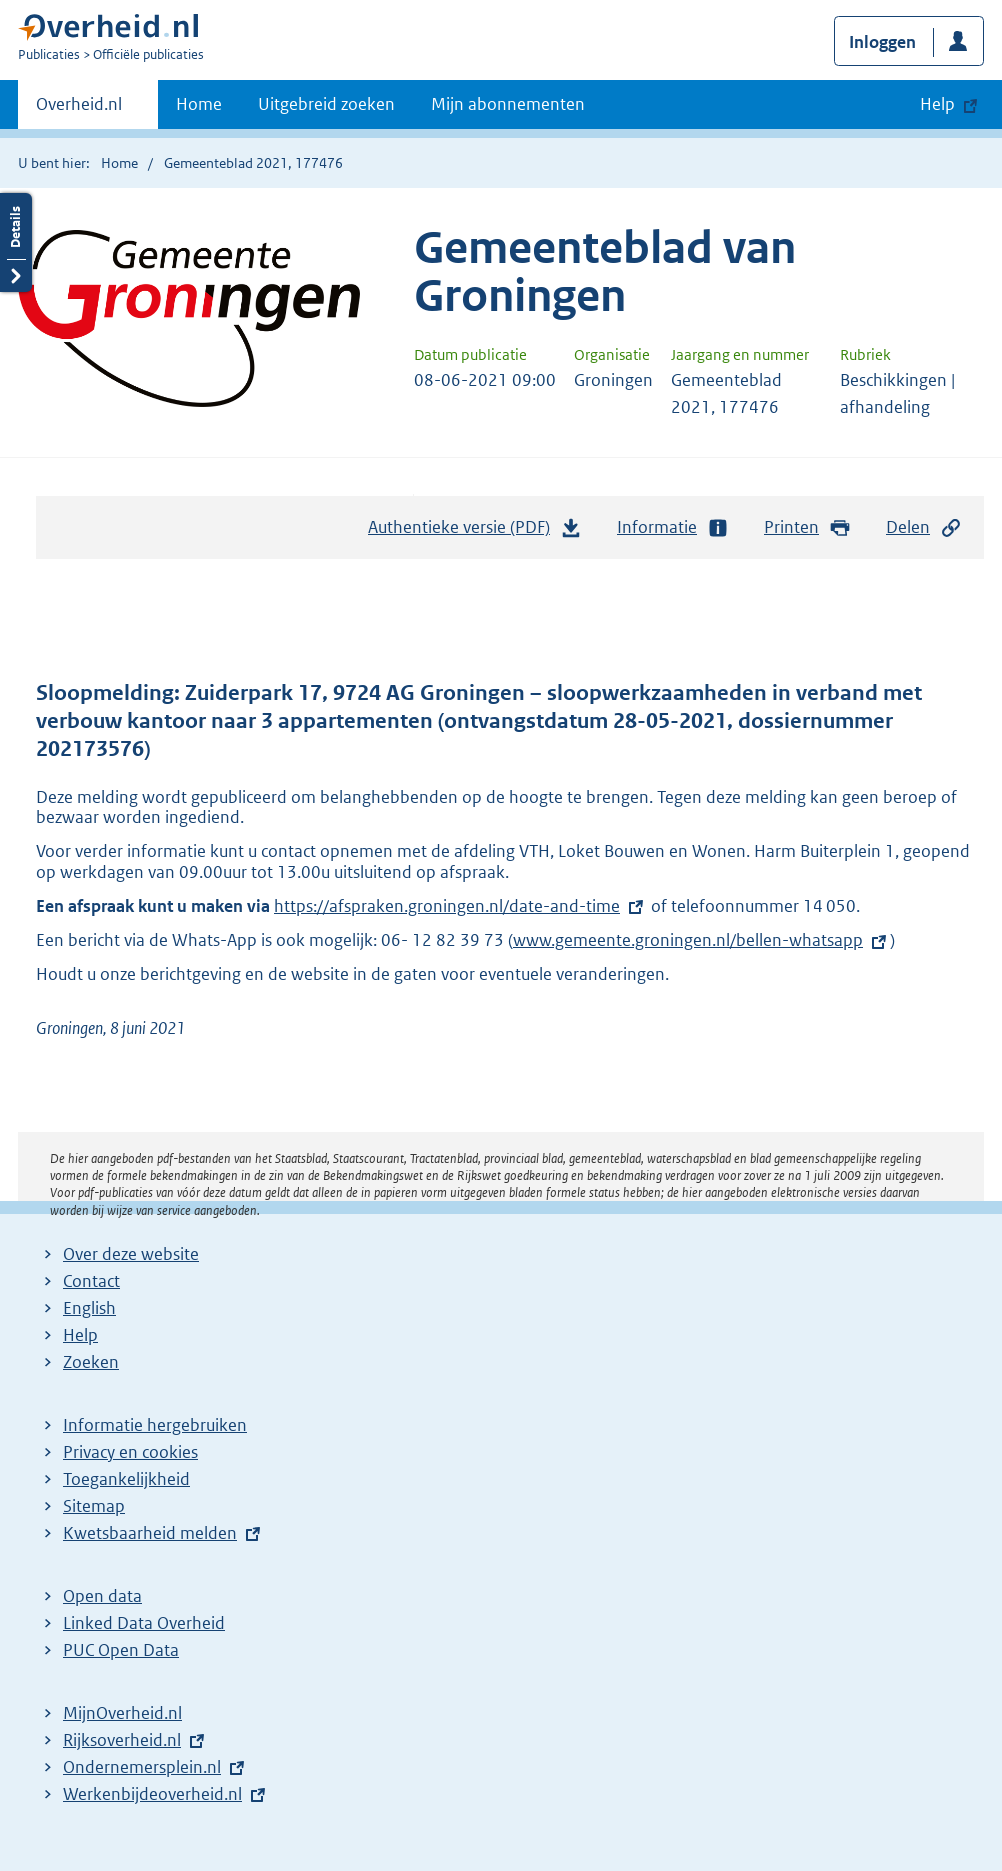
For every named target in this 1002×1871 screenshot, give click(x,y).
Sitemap (94, 1506)
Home (199, 104)
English (89, 1308)
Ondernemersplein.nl (142, 1767)
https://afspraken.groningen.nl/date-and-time (447, 906)
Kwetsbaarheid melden (150, 1533)
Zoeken (91, 1362)
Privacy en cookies (130, 1452)
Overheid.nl (79, 110)
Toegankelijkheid (126, 1479)
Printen (807, 527)
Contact (91, 1281)
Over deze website (131, 1254)
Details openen (16, 242)
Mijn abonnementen (508, 104)
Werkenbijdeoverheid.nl (152, 1794)
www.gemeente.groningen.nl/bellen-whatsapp (688, 940)
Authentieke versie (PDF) (475, 532)
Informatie (673, 527)
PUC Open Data (121, 1650)
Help (80, 1335)
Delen (924, 527)
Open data (102, 1596)
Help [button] (937, 104)
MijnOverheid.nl (122, 1713)
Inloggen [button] (882, 42)
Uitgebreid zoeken (326, 104)
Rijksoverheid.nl (122, 1740)
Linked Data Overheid (144, 1623)
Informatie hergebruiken (155, 1425)
